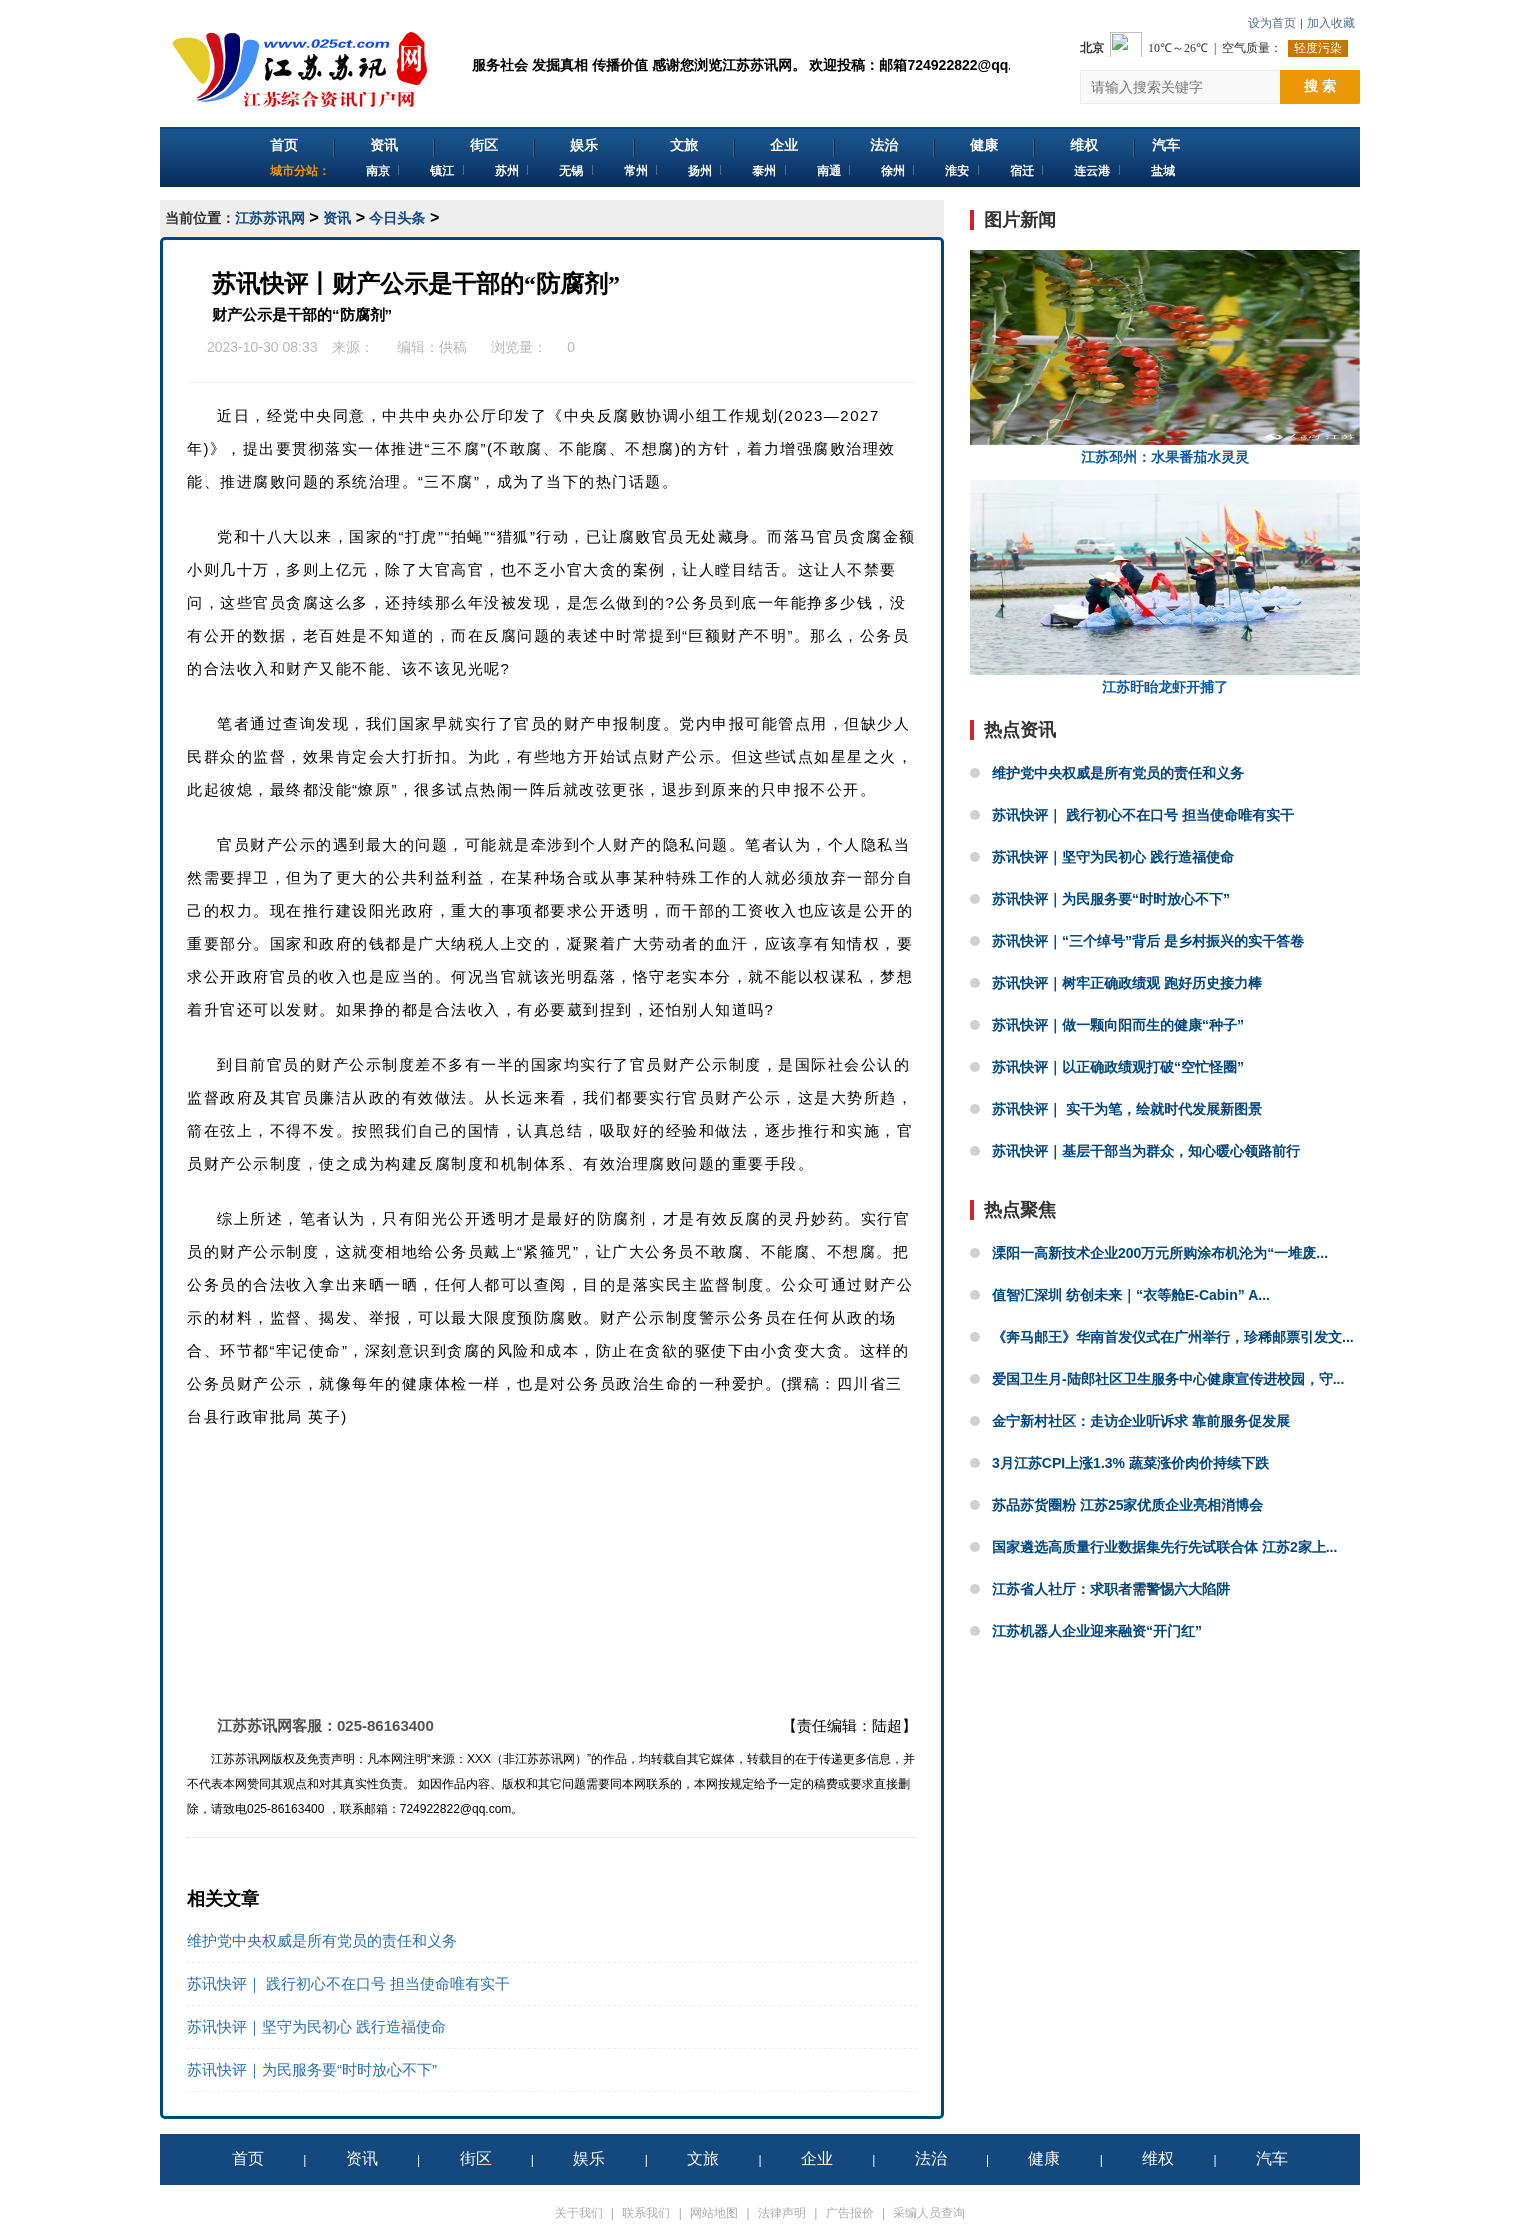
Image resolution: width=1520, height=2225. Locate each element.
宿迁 (1022, 171)
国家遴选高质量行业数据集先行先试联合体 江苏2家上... (1164, 1547)
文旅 (684, 145)
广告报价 (850, 2213)
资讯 (384, 145)
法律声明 (782, 2213)
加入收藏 (1331, 23)
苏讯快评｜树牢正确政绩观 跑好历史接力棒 (1127, 983)
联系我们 (646, 2213)
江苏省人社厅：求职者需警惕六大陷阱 (1111, 1589)
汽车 (1166, 145)
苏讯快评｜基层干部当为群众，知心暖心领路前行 (1146, 1151)
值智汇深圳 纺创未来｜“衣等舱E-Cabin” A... (1131, 1295)
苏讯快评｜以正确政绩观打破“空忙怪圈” (1118, 1067)
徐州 (893, 171)
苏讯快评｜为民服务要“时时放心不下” (312, 2069)
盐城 (1163, 171)
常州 (636, 171)
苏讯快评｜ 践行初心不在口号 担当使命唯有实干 (348, 1983)
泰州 (764, 171)
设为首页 (1272, 23)
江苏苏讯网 (270, 218)
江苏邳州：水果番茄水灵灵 (1165, 357)
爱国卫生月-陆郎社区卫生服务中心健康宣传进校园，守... (1168, 1379)
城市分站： (300, 171)
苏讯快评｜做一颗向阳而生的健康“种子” (1118, 1025)
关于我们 (579, 2213)
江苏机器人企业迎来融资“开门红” (1097, 1631)
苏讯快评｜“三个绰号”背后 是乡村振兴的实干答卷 (1148, 941)
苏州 (507, 171)
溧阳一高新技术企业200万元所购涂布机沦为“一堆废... (1160, 1253)
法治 (884, 145)
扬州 (700, 171)
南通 (829, 171)
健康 (984, 145)
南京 (378, 171)
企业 (784, 145)
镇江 (442, 171)
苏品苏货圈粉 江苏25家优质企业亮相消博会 (1127, 1505)
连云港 (1092, 171)
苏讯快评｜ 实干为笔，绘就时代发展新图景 (1127, 1109)
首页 (284, 145)
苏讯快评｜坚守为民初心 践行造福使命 (316, 2026)
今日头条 (397, 218)
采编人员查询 (929, 2213)
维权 (1084, 145)
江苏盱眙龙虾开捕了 (1165, 587)
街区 (484, 145)
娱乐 (584, 145)
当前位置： (200, 218)
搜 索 (1320, 86)
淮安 (957, 171)
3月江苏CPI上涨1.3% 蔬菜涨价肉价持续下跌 (1130, 1463)
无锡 (571, 171)
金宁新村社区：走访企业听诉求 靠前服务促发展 (1141, 1421)
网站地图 (714, 2213)
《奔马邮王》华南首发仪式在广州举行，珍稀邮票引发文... (1173, 1337)
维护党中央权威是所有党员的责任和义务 (322, 1940)
